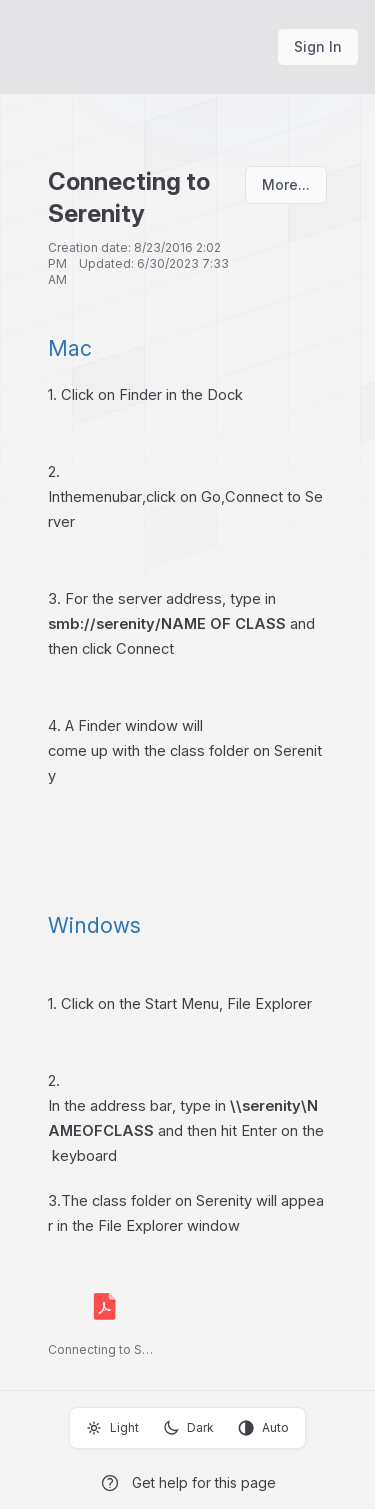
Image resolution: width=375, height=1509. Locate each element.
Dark (188, 1428)
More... (286, 184)
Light (112, 1428)
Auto (263, 1428)
